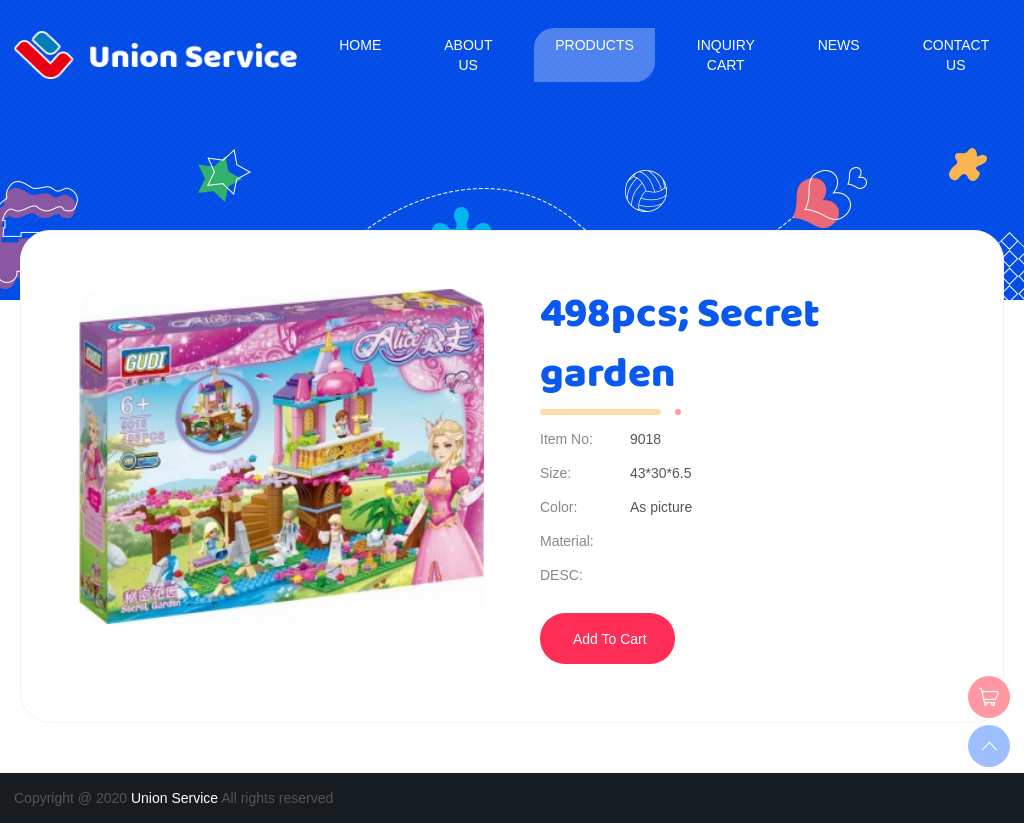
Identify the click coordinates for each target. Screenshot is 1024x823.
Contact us (956, 55)
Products (594, 45)
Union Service (174, 798)
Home (360, 45)
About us (468, 55)
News (839, 45)
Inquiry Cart (726, 55)
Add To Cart (610, 639)
